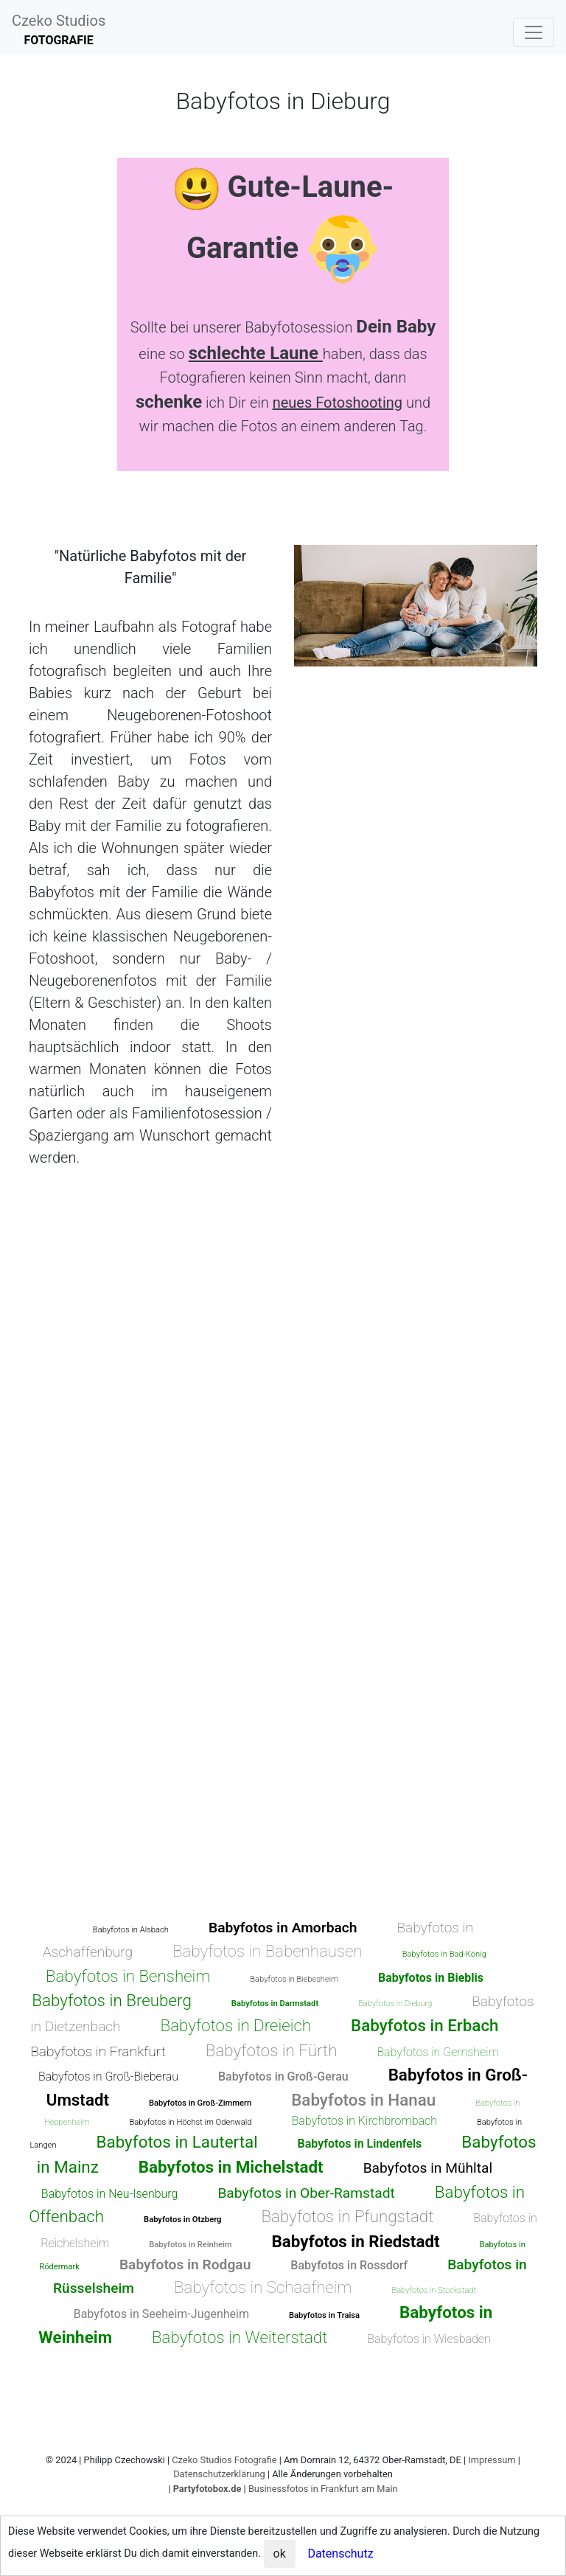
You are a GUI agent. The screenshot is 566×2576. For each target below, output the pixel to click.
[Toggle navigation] (533, 32)
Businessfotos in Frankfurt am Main (323, 2488)
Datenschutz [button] (340, 2554)
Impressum (491, 2459)
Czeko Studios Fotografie (224, 2459)
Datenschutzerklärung (219, 2473)
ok (279, 2554)
